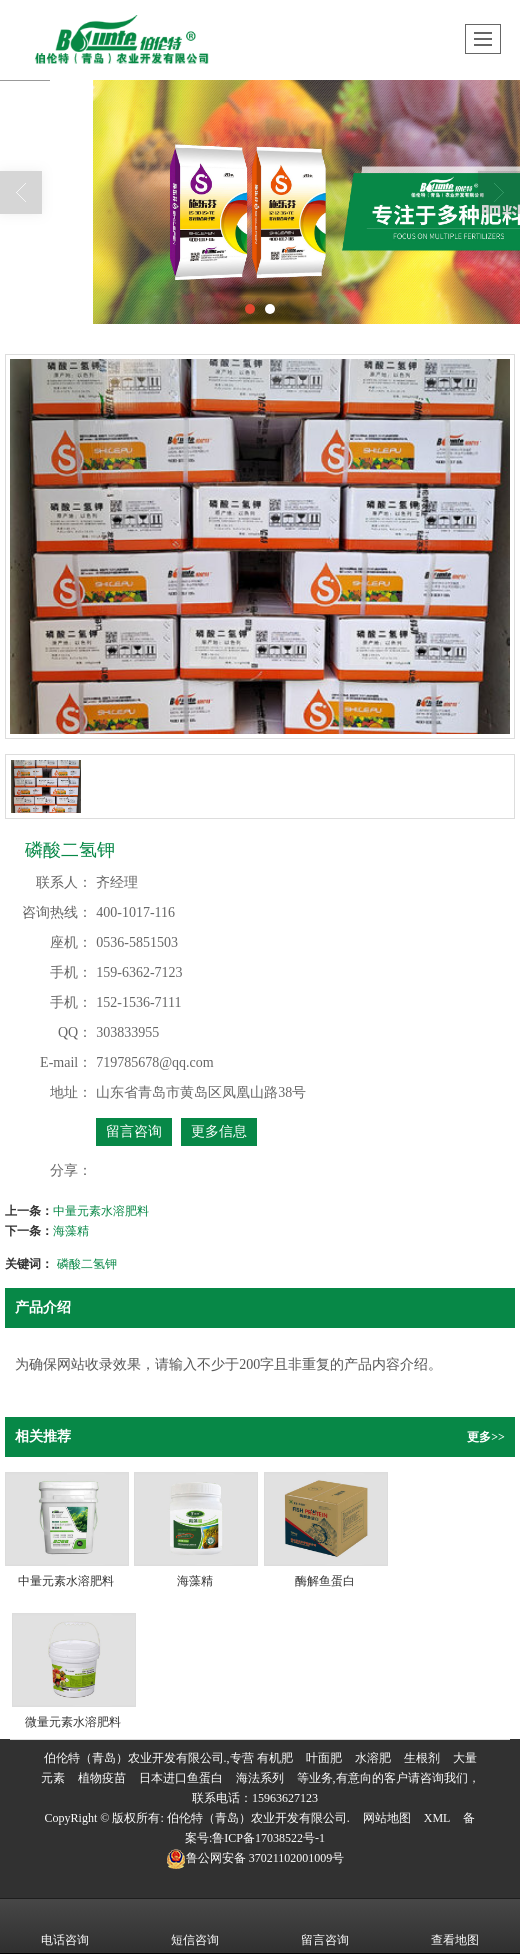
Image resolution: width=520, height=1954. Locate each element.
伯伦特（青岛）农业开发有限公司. (258, 1818)
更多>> (486, 1437)
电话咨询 (65, 1926)
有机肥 (275, 1758)
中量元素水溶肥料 (101, 1211)
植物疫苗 (102, 1778)
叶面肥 (324, 1758)
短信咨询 (195, 1926)
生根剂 (422, 1758)
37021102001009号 (255, 1858)
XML (437, 1818)
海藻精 (71, 1231)
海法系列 (260, 1778)
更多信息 (219, 1131)
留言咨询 (134, 1131)
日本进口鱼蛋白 (181, 1778)
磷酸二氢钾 (87, 1264)
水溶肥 (373, 1758)
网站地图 (387, 1818)
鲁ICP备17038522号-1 (268, 1838)
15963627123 (285, 1798)
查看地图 (455, 1926)
